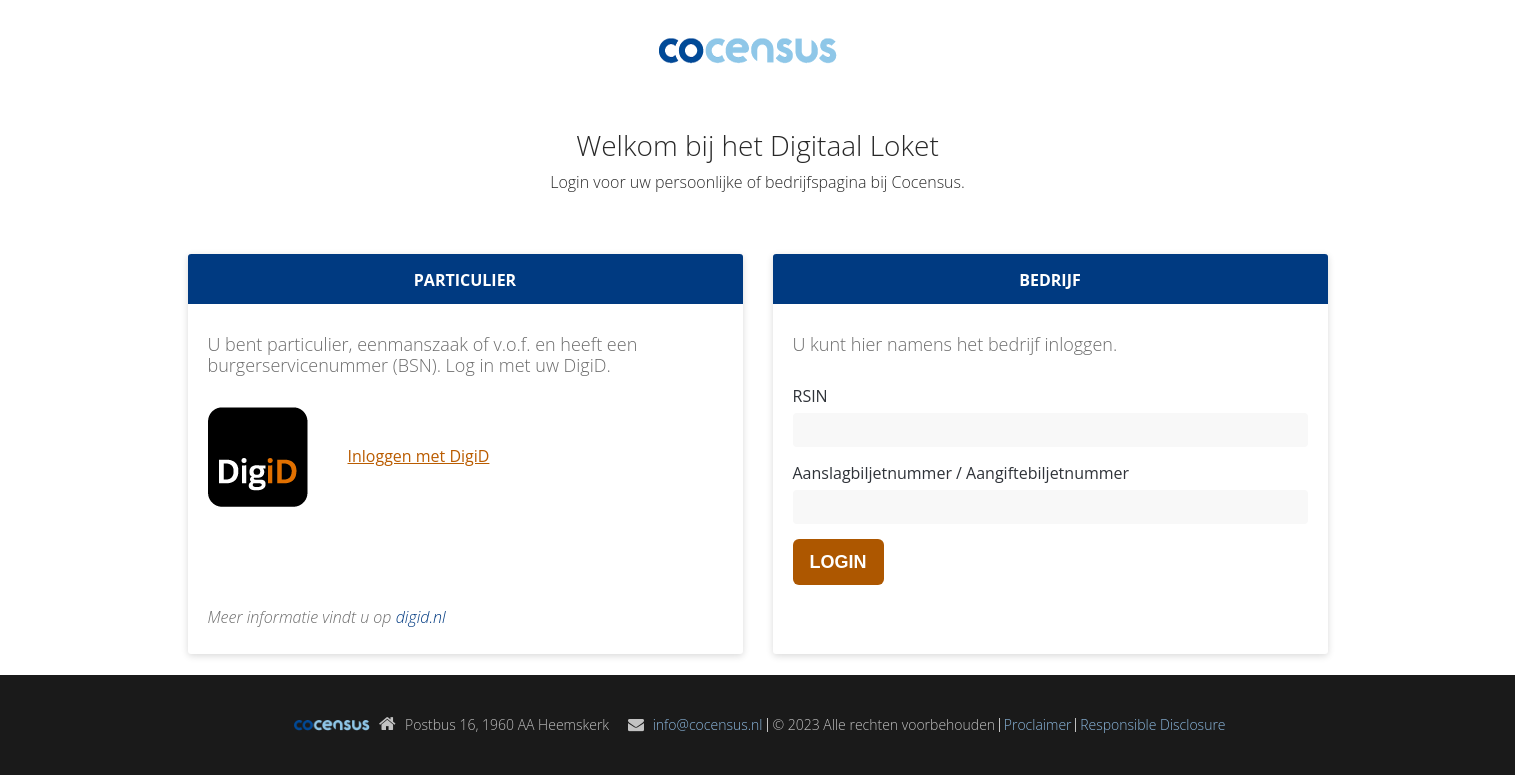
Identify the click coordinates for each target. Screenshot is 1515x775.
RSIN (810, 396)
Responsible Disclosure (1152, 724)
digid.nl (421, 617)
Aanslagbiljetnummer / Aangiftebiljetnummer (961, 473)
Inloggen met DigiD (419, 456)
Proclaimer (1038, 724)
